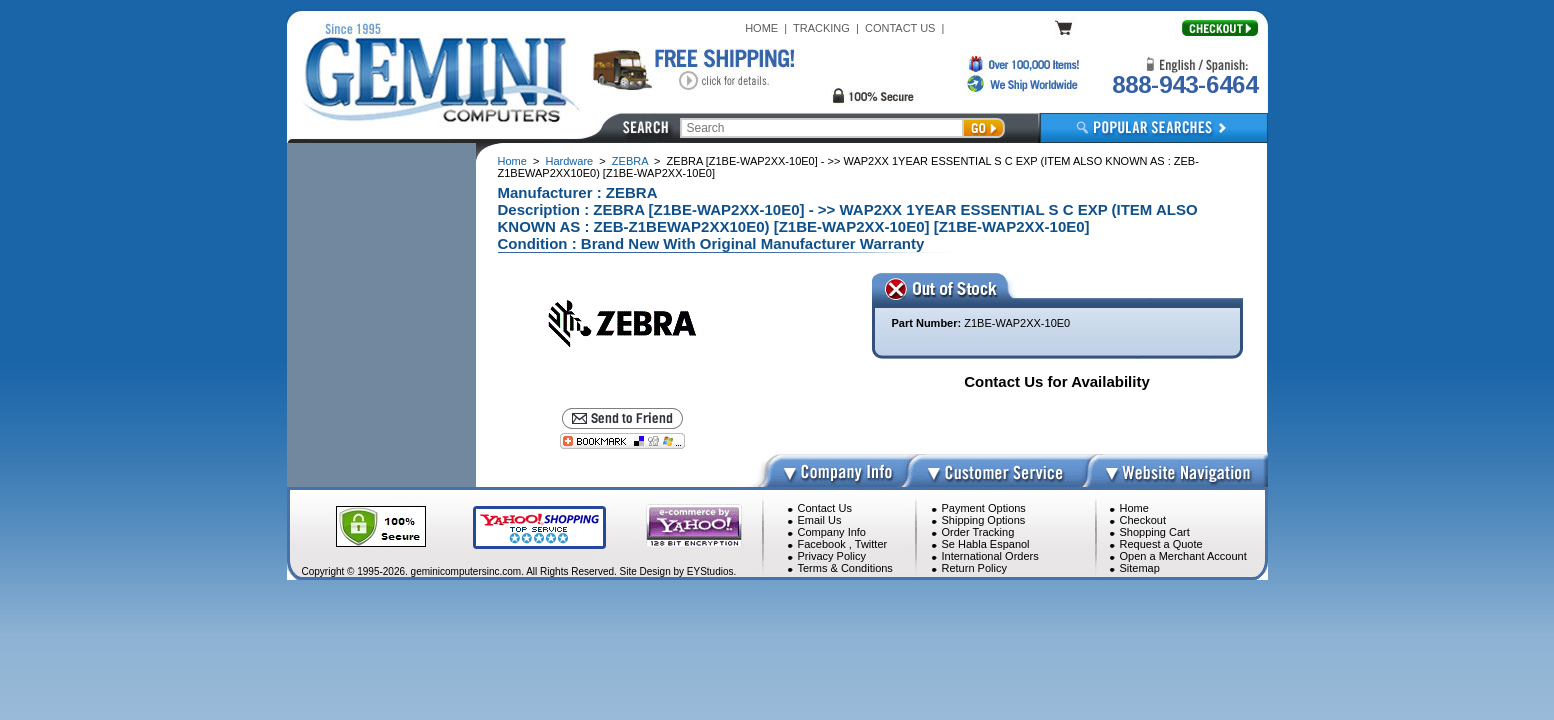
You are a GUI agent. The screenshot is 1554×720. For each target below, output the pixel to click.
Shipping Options (984, 520)
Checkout (1143, 520)
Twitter (871, 544)
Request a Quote (1161, 544)
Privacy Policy (832, 556)
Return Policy (974, 568)
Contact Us (825, 508)
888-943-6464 (1185, 84)
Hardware (570, 161)
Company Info (832, 532)
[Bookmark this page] (622, 441)
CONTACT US (900, 28)
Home (512, 161)
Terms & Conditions (845, 568)
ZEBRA (630, 161)
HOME (761, 28)
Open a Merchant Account (1183, 556)
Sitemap (1140, 568)
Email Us (820, 520)
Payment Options (984, 508)
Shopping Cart (1155, 532)
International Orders (990, 556)
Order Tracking (978, 532)
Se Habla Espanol (986, 544)
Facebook (822, 544)
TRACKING (821, 28)
